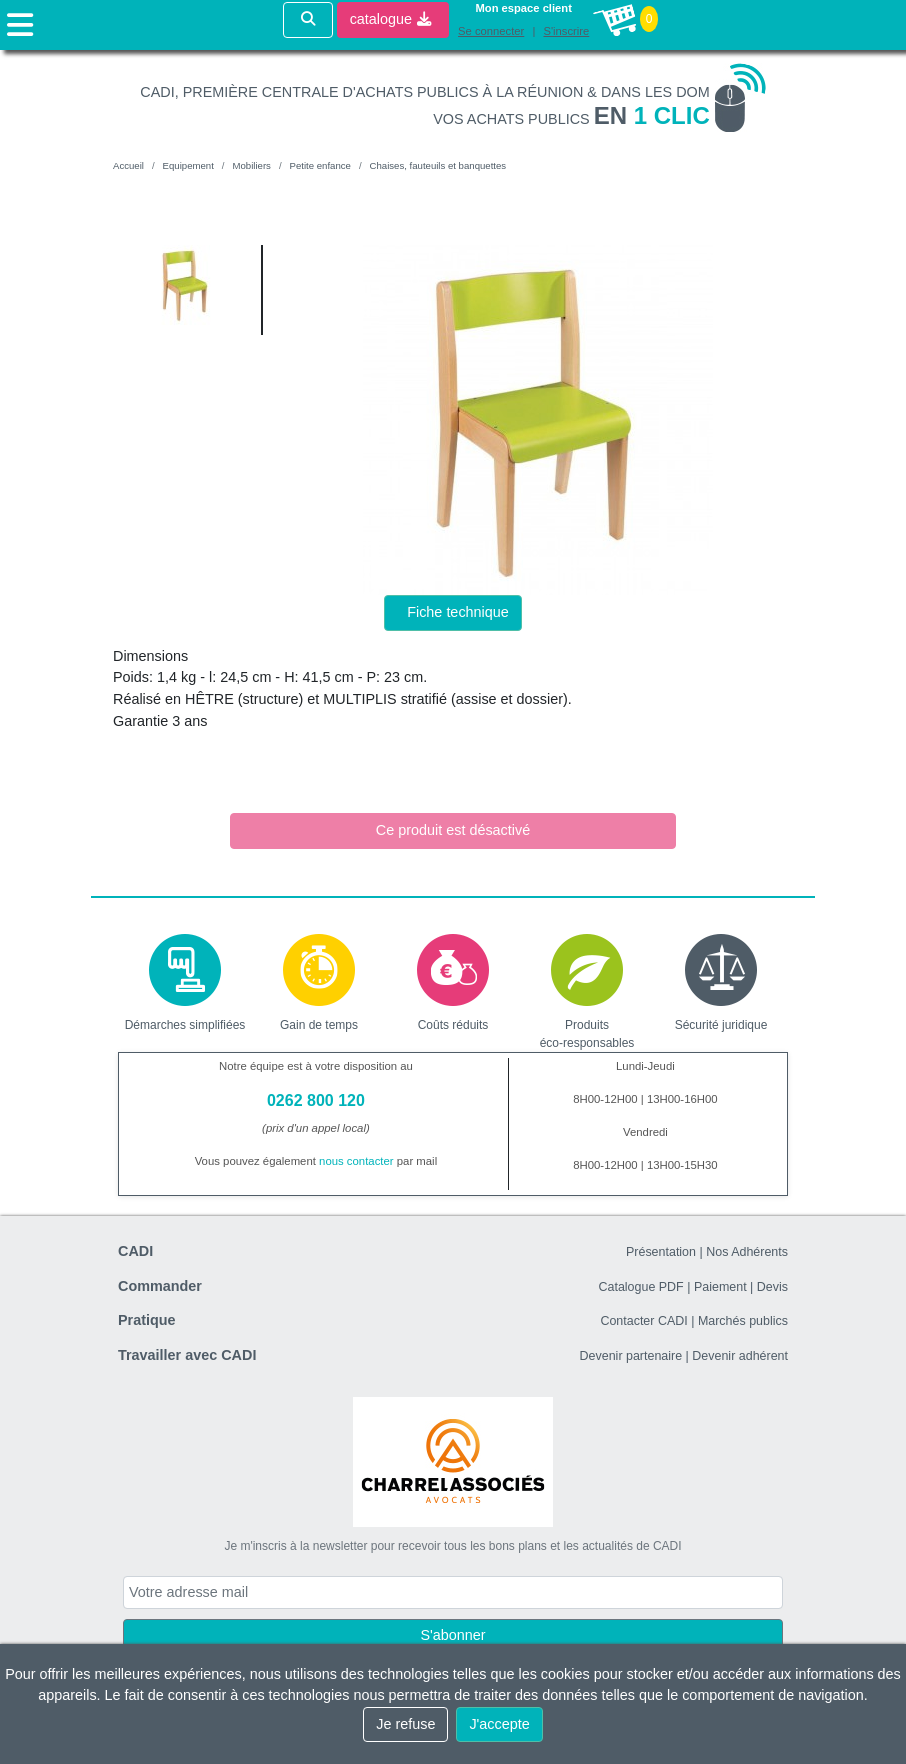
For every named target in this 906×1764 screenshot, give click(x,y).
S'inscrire (566, 31)
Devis (772, 1287)
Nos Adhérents (747, 1252)
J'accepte (499, 1724)
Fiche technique (458, 612)
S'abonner (452, 1635)
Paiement (720, 1287)
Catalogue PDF (640, 1287)
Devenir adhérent (740, 1356)
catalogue (390, 19)
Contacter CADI (643, 1321)
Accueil (128, 165)
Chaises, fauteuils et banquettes (438, 165)
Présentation (661, 1252)
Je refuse (405, 1724)
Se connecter (491, 31)
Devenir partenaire (631, 1356)
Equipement (188, 165)
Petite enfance (320, 165)
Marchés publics (743, 1321)
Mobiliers (251, 165)
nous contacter (356, 1161)
